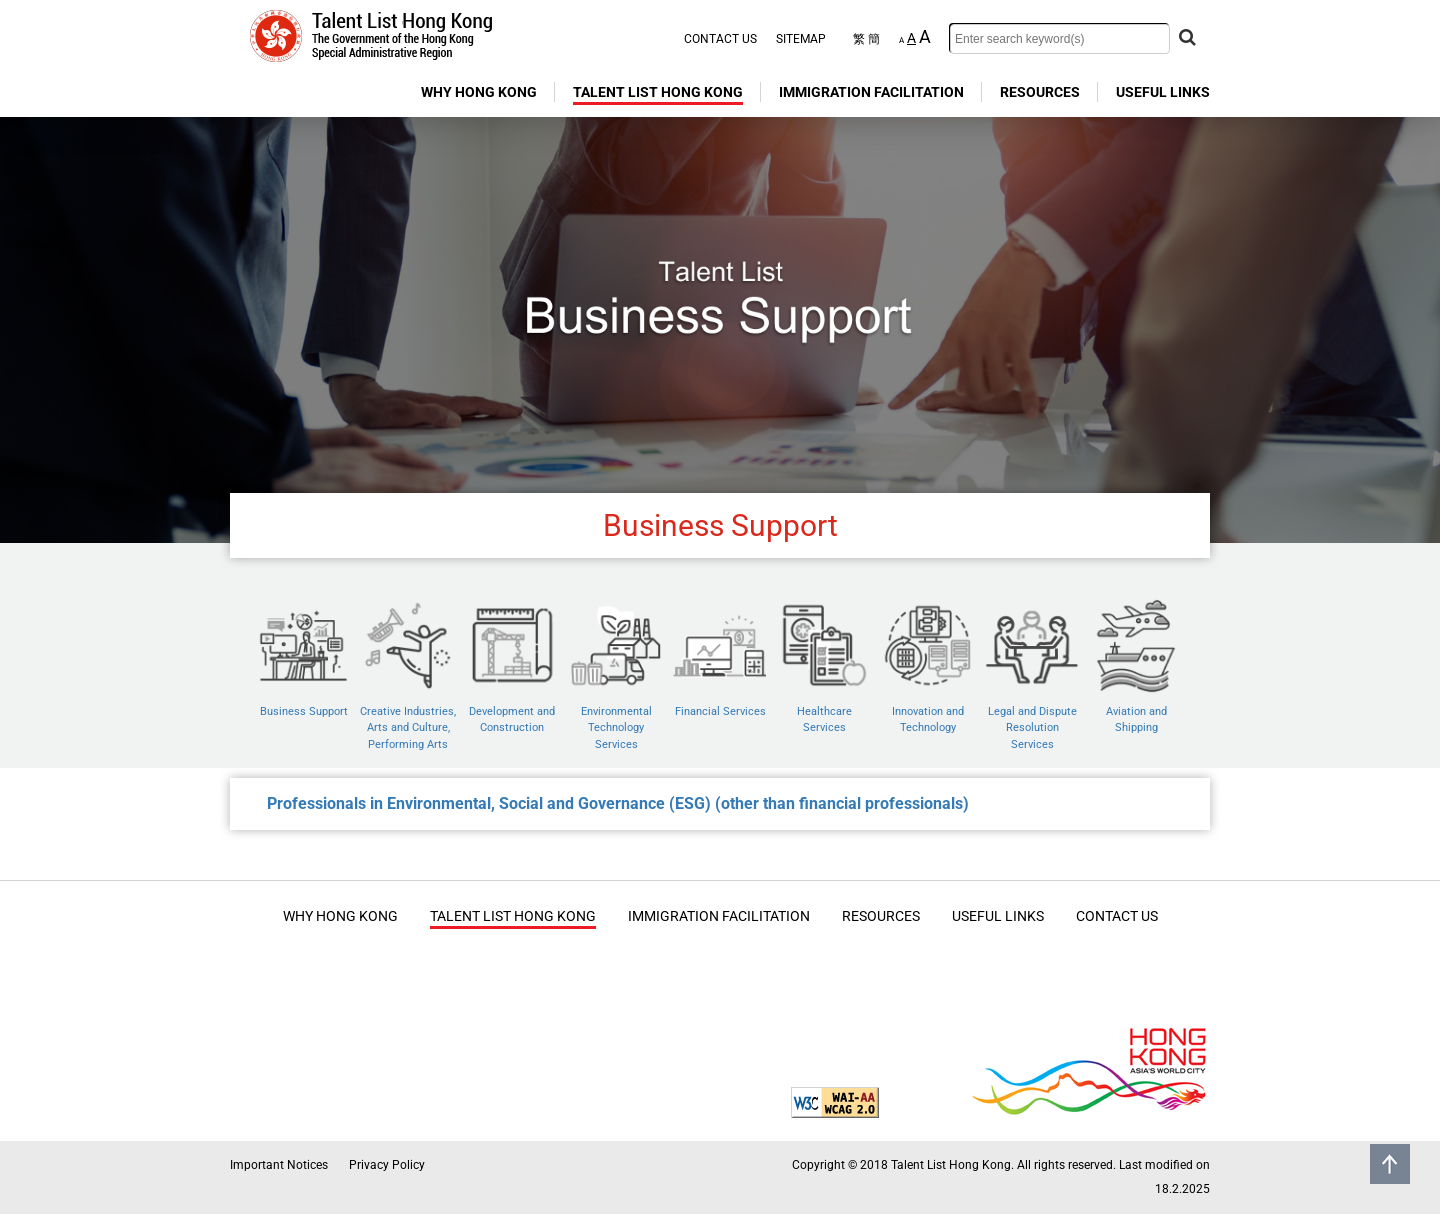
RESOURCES (1040, 92)
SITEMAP (801, 39)
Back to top (1390, 1164)
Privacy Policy (387, 1165)
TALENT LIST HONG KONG (658, 92)
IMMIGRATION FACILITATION (871, 92)
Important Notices (279, 1165)
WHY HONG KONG (479, 92)
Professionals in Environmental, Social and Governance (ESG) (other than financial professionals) (618, 803)
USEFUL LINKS (1163, 92)
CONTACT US (720, 39)
